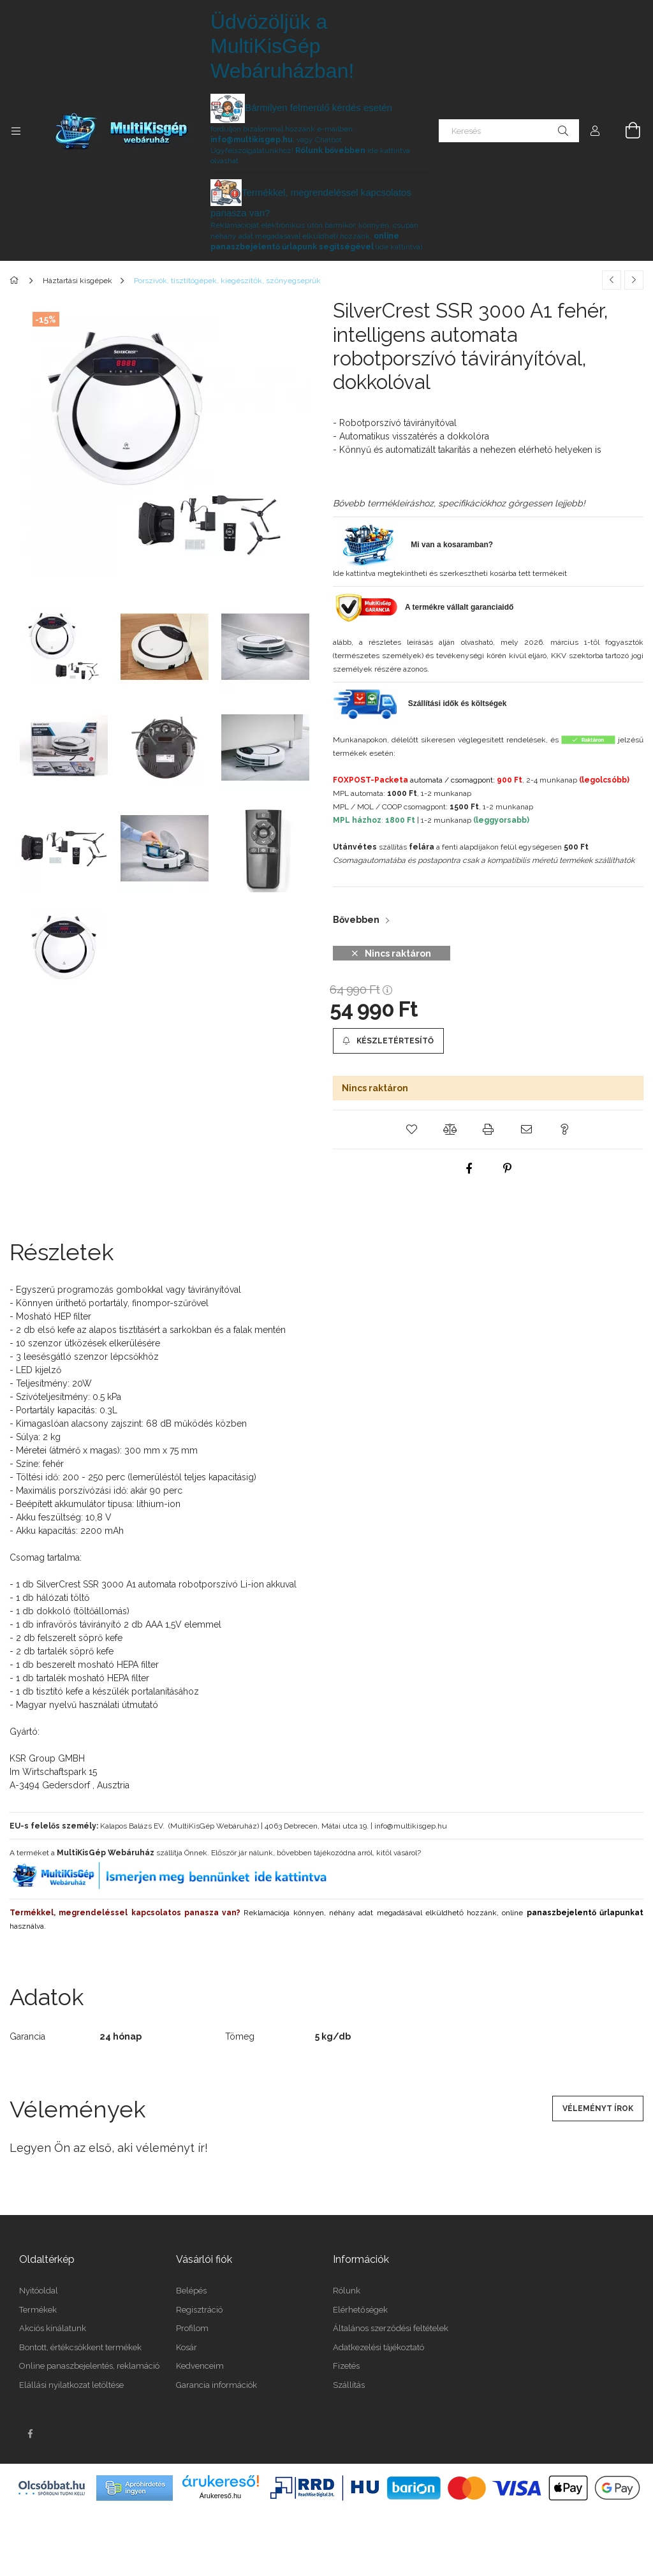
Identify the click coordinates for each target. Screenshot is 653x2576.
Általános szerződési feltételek (390, 2328)
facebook (30, 2434)
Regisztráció (199, 2310)
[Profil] (595, 130)
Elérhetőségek (360, 2310)
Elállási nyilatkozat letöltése (71, 2385)
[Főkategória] (16, 280)
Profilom (192, 2328)
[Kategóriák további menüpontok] (16, 130)
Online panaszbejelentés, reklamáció (89, 2366)
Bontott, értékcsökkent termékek (80, 2347)
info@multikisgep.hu (251, 139)
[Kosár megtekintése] (625, 130)
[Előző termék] (611, 280)
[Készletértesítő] (388, 1041)
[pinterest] (507, 1168)
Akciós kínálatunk (52, 2328)
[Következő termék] (633, 280)
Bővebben (356, 920)
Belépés (191, 2290)
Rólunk (346, 2290)
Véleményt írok (597, 2108)
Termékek (38, 2310)
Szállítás (349, 2385)
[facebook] (469, 1168)
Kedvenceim (200, 2366)
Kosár (186, 2347)
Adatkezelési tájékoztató (378, 2347)
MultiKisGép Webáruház (105, 1852)
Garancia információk (216, 2385)
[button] (412, 1129)
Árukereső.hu (220, 2495)
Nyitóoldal (38, 2290)
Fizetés (346, 2366)
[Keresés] (509, 130)
